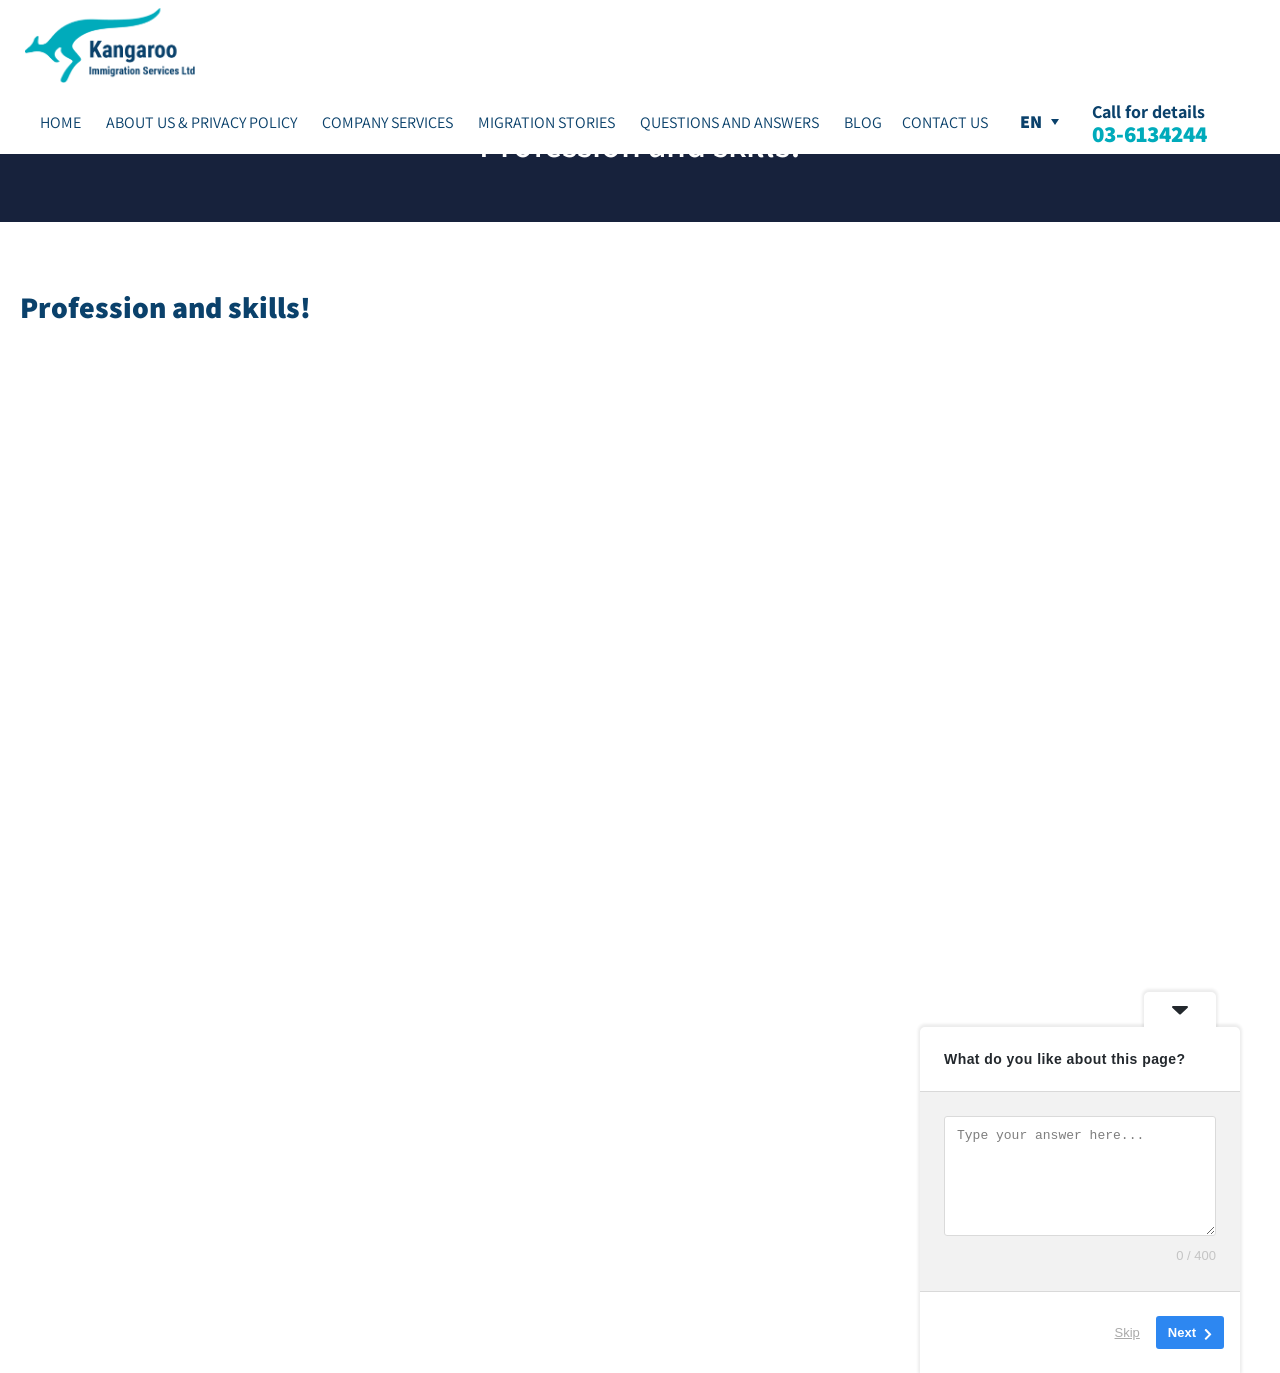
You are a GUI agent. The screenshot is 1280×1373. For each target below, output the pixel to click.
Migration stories (546, 122)
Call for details (1149, 123)
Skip (1127, 1332)
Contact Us (945, 122)
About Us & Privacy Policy (201, 122)
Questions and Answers (729, 122)
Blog (863, 122)
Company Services (387, 122)
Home (60, 122)
